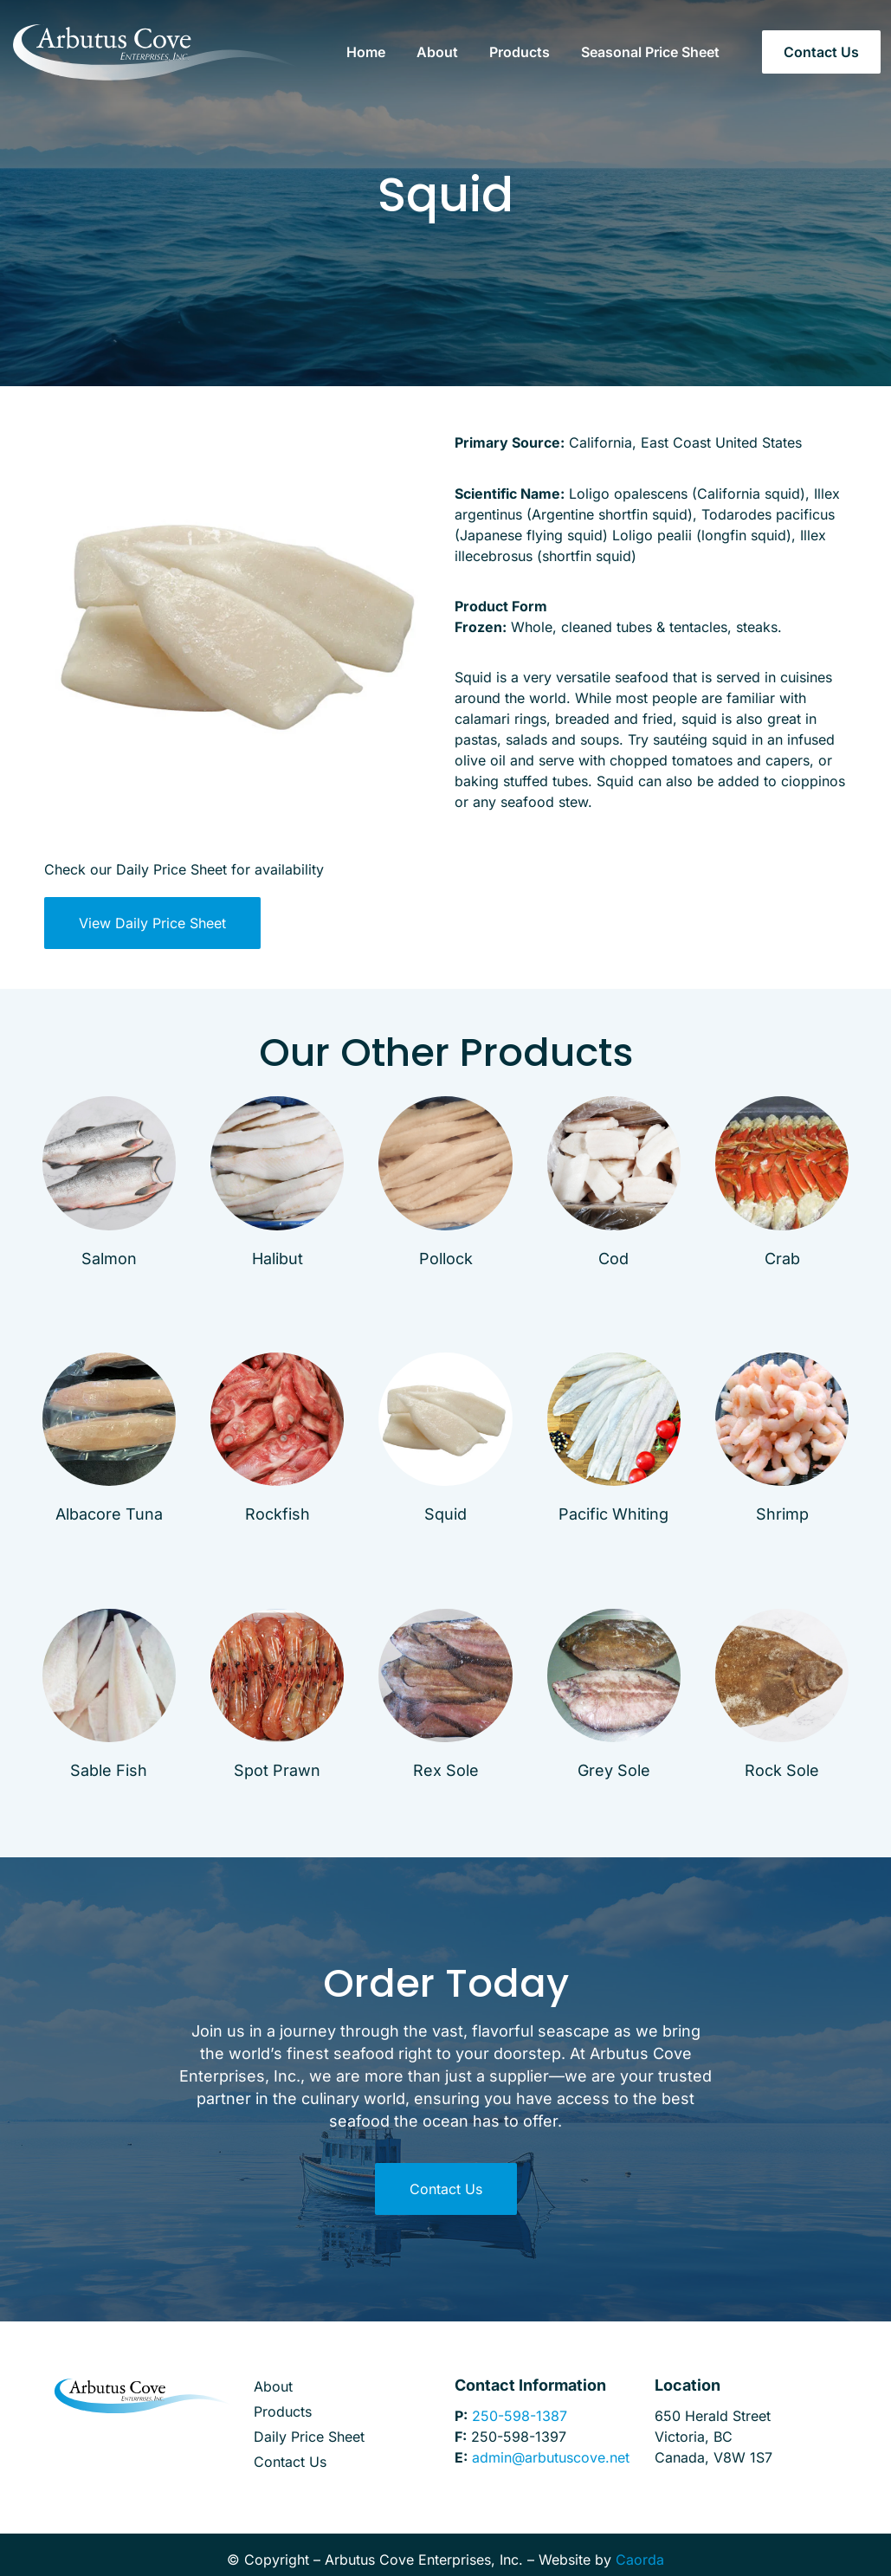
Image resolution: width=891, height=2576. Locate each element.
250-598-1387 (519, 2415)
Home (365, 52)
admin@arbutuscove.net (551, 2457)
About (437, 52)
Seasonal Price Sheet (650, 52)
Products (519, 52)
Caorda (640, 2559)
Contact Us (290, 2461)
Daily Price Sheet (309, 2436)
